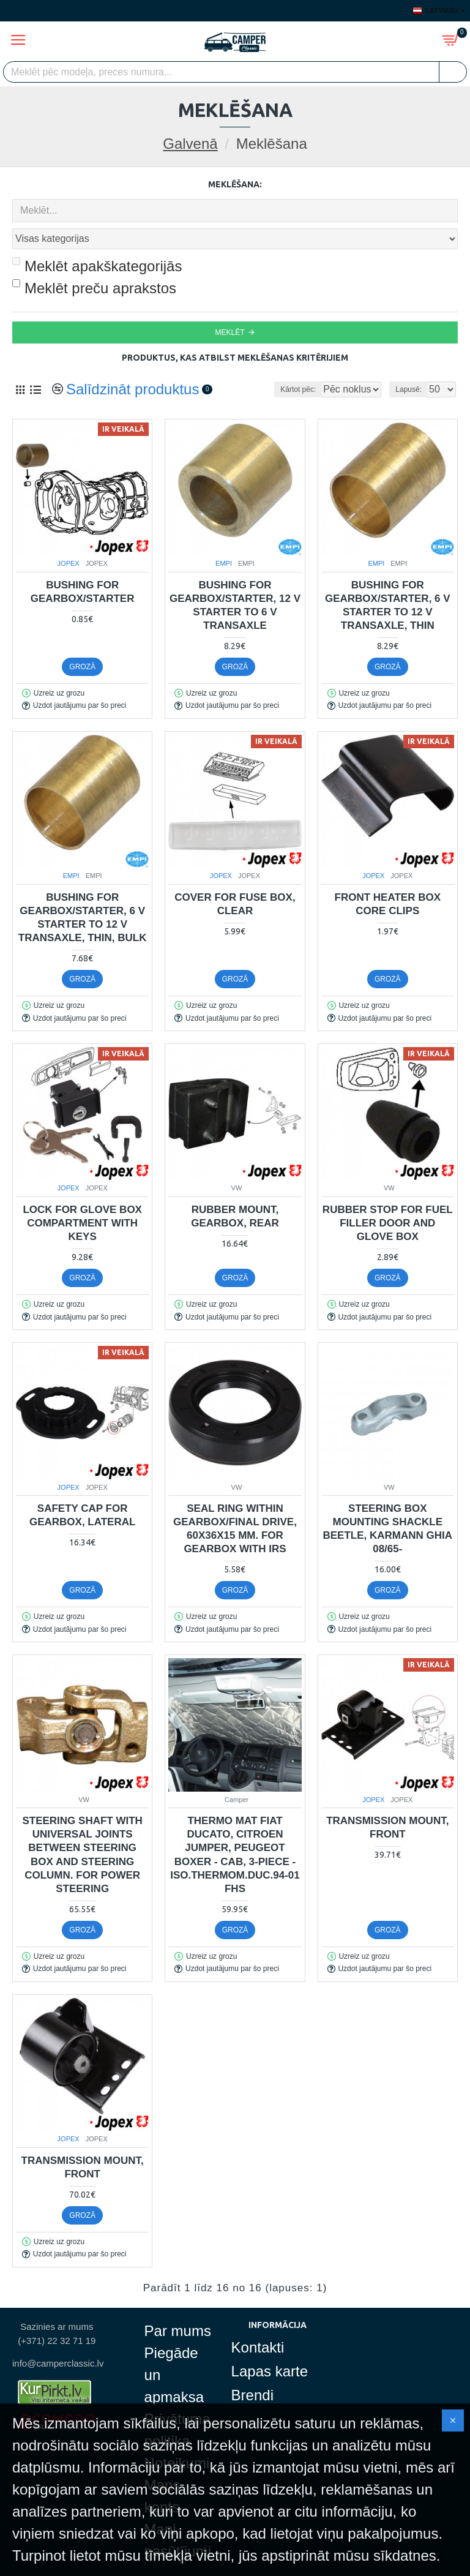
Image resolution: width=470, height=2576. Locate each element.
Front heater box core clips (388, 877)
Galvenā (190, 143)
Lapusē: (408, 362)
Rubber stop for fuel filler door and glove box (388, 1196)
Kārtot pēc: (257, 362)
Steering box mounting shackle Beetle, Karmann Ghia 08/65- (388, 1502)
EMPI (223, 536)
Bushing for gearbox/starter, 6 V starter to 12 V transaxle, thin (387, 578)
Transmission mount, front (387, 1800)
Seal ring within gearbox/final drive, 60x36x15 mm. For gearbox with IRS (235, 1502)
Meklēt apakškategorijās (97, 238)
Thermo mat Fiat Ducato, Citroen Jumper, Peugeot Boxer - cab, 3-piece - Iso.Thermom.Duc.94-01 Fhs (235, 1827)
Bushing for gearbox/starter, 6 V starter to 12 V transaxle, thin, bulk (82, 891)
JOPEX (69, 536)
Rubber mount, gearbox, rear (235, 1189)
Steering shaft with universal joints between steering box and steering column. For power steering (82, 1827)
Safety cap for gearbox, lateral (82, 1488)
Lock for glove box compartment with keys (82, 1196)
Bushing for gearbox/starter (83, 564)
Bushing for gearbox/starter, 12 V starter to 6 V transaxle (235, 578)
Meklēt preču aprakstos (94, 260)
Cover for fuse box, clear (234, 877)
